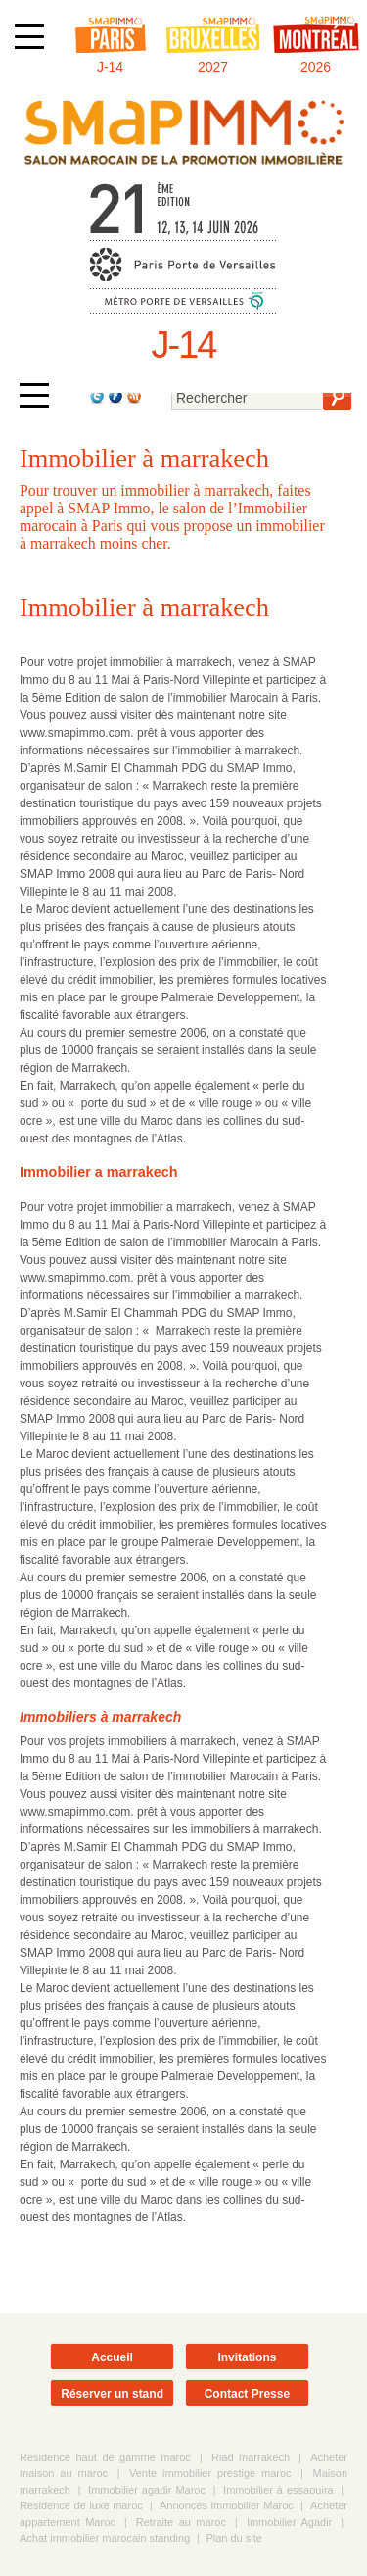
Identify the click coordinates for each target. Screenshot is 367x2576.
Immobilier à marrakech (144, 607)
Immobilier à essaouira (278, 2490)
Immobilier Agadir (289, 2522)
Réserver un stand (112, 2394)
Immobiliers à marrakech (100, 1717)
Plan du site (233, 2538)
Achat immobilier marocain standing (105, 2538)
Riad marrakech (250, 2457)
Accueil (112, 2357)
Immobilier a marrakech (99, 1172)
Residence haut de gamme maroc (105, 2457)
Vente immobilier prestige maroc (210, 2473)
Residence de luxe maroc (81, 2505)
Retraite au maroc (181, 2522)
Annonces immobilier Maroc (227, 2505)
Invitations (246, 2357)
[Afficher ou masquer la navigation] (29, 36)
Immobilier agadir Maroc (147, 2490)
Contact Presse (247, 2394)
